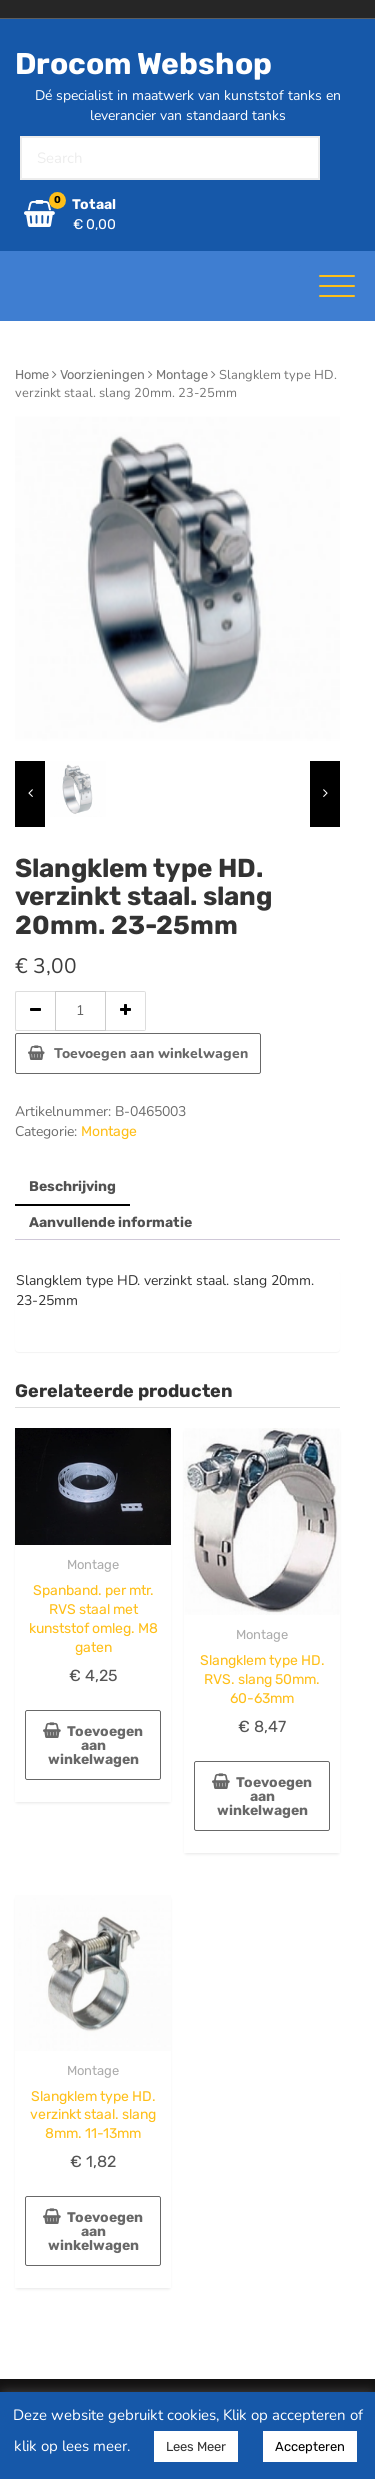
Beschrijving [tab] (72, 1186)
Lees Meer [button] (196, 2446)
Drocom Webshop (143, 64)
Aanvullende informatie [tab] (110, 1222)
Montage (182, 374)
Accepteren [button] (310, 2446)
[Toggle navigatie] (337, 286)
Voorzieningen (102, 374)
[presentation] (30, 794)
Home (32, 374)
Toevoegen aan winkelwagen (151, 1053)
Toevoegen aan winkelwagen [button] (96, 1745)
